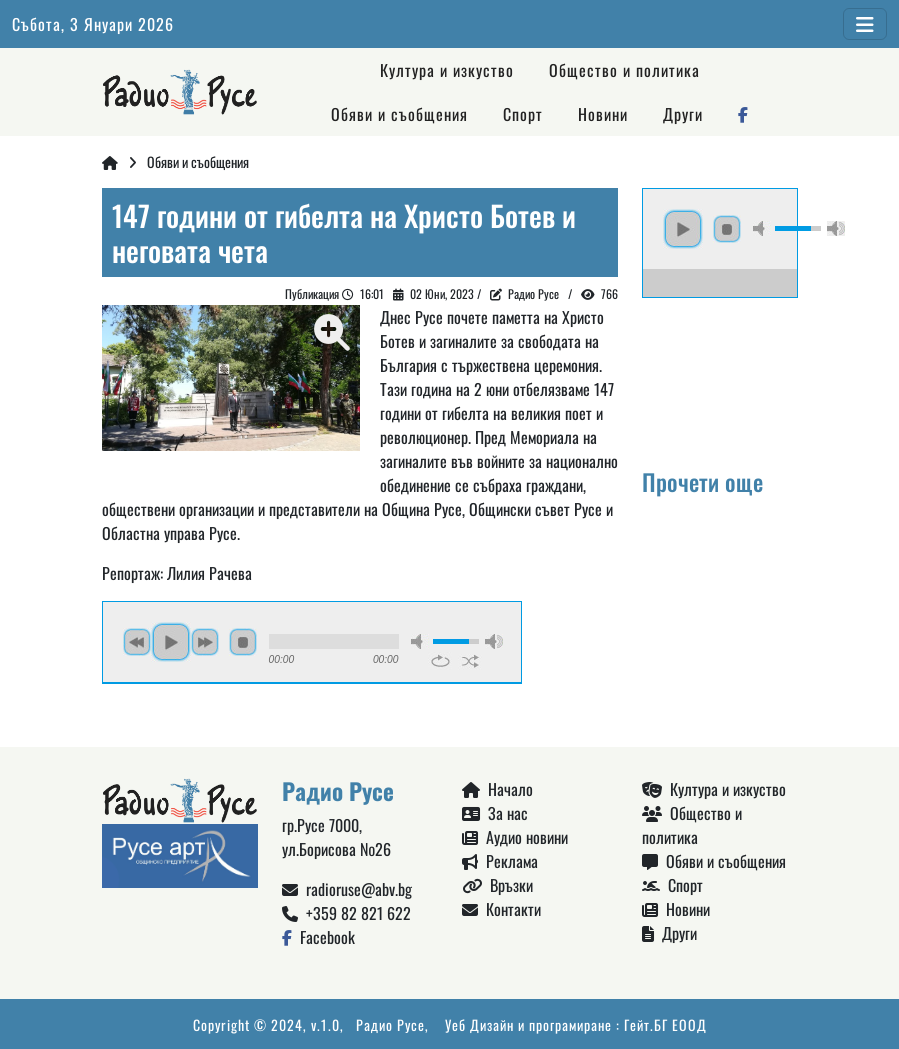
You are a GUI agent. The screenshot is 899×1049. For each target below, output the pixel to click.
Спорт (523, 114)
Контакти (501, 909)
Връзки (497, 885)
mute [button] (420, 641)
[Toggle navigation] (865, 24)
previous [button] (137, 642)
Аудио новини (515, 837)
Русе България (720, 373)
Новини (603, 114)
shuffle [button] (470, 661)
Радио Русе (533, 293)
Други (683, 114)
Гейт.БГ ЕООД (665, 1024)
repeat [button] (440, 661)
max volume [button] (494, 641)
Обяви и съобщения (399, 114)
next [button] (205, 642)
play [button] (171, 642)
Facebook (318, 937)
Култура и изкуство (447, 70)
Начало (497, 789)
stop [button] (243, 642)
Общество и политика (624, 70)
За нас (495, 813)
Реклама (500, 861)
